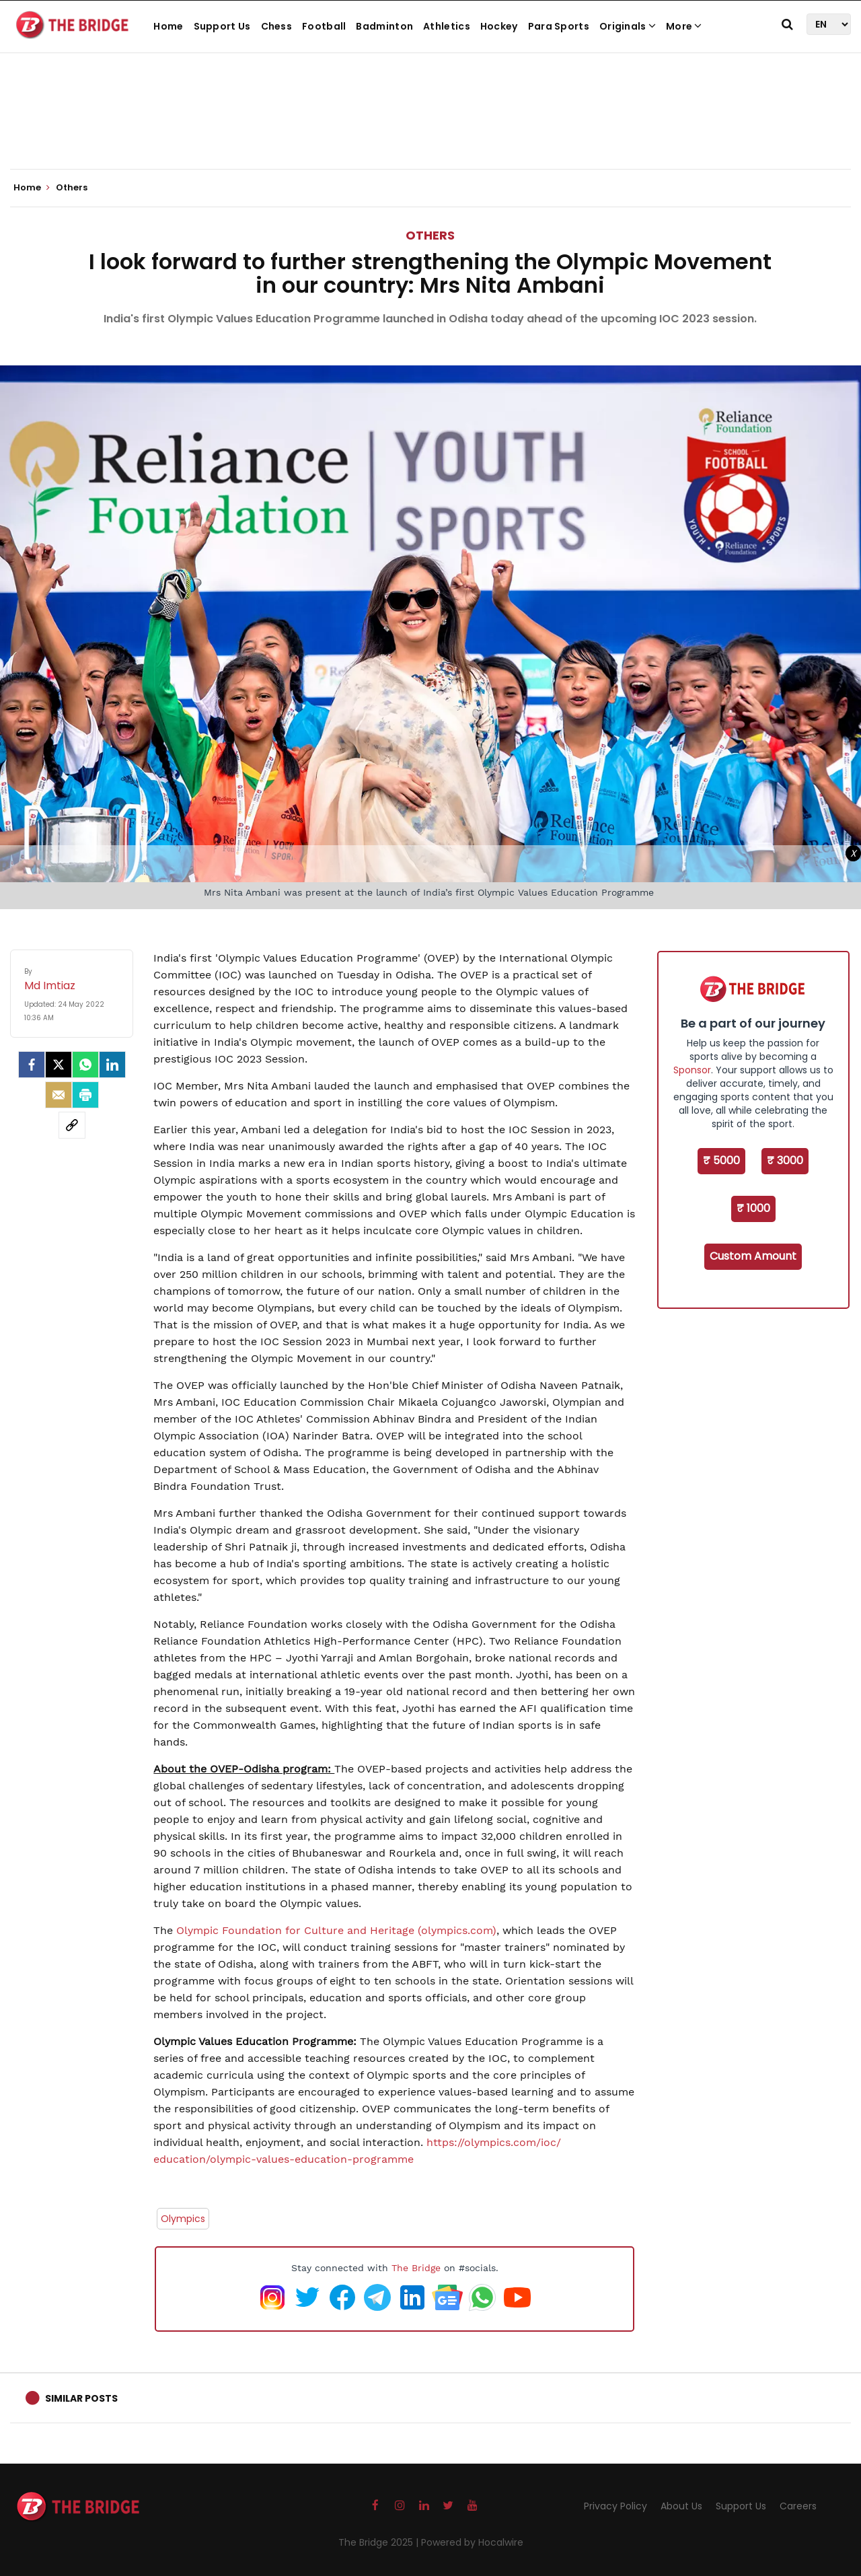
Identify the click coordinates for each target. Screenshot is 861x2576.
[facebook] (31, 1064)
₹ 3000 (785, 1160)
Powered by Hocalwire (472, 2542)
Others (430, 235)
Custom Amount (753, 1256)
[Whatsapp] (85, 1064)
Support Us (222, 26)
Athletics (446, 26)
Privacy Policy (615, 2506)
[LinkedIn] (112, 1064)
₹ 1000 (753, 1208)
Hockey (499, 26)
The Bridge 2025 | (379, 2542)
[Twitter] (58, 1064)
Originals (627, 26)
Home (168, 26)
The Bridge (416, 2267)
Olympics (183, 2218)
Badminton (384, 26)
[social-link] (72, 1125)
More (684, 26)
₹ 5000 (721, 1160)
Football (324, 26)
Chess (277, 26)
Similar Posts (81, 2398)
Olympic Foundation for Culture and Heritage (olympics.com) (336, 1930)
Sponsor (692, 1070)
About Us (681, 2506)
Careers (798, 2506)
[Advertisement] (430, 128)
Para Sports (558, 26)
